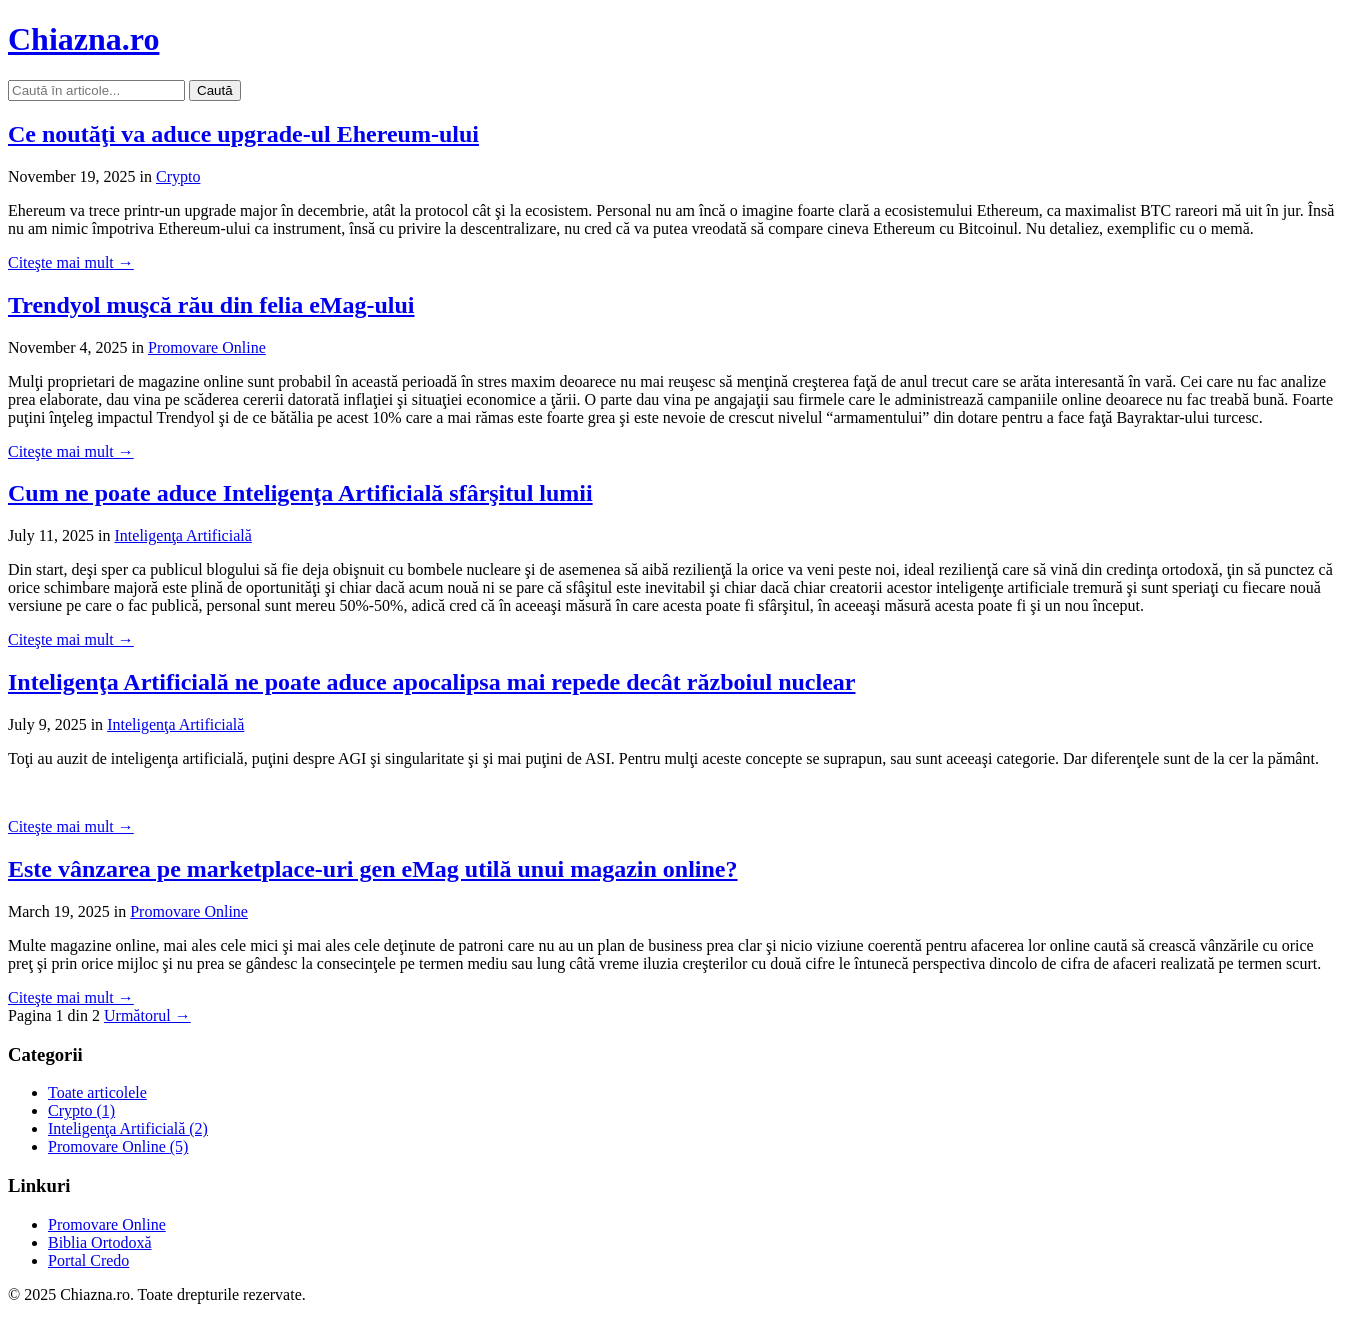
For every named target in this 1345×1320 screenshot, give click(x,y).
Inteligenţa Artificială (183, 535)
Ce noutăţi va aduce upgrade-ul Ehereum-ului (243, 134)
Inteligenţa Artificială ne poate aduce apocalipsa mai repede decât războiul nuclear (431, 682)
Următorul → (147, 1015)
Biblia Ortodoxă (100, 1242)
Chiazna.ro (83, 39)
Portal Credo (88, 1260)
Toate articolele (97, 1092)
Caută (215, 90)
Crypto (178, 176)
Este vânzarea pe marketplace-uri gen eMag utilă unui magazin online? (373, 869)
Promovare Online (207, 347)
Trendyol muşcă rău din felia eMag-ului (211, 305)
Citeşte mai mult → (71, 262)
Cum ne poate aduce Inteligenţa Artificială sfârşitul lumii (300, 493)
